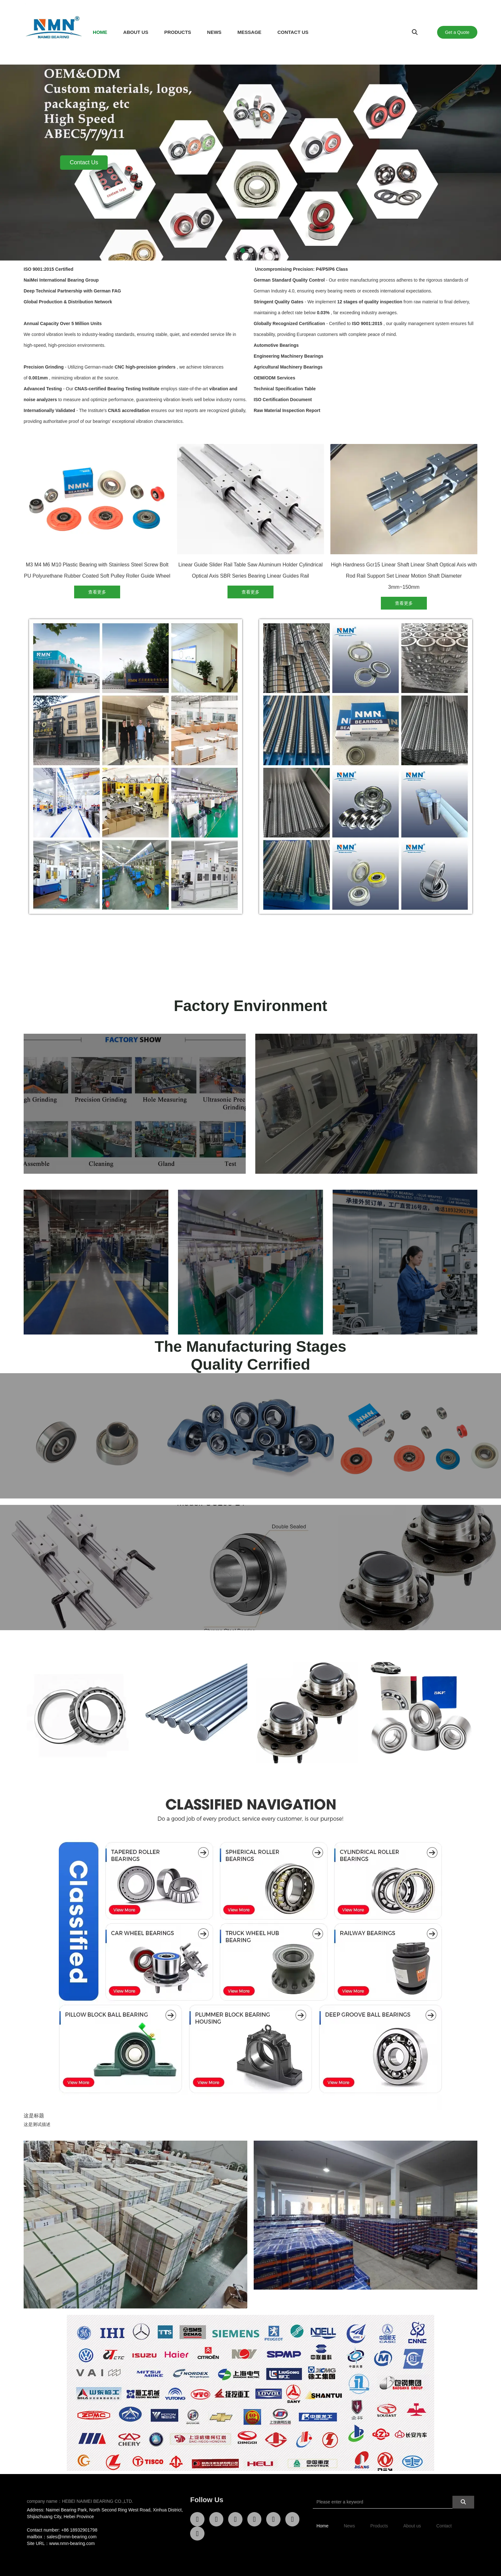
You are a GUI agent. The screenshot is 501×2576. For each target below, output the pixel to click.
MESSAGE (249, 32)
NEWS (214, 32)
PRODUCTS (177, 32)
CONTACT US (292, 32)
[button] (234, 250)
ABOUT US (135, 32)
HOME (100, 32)
